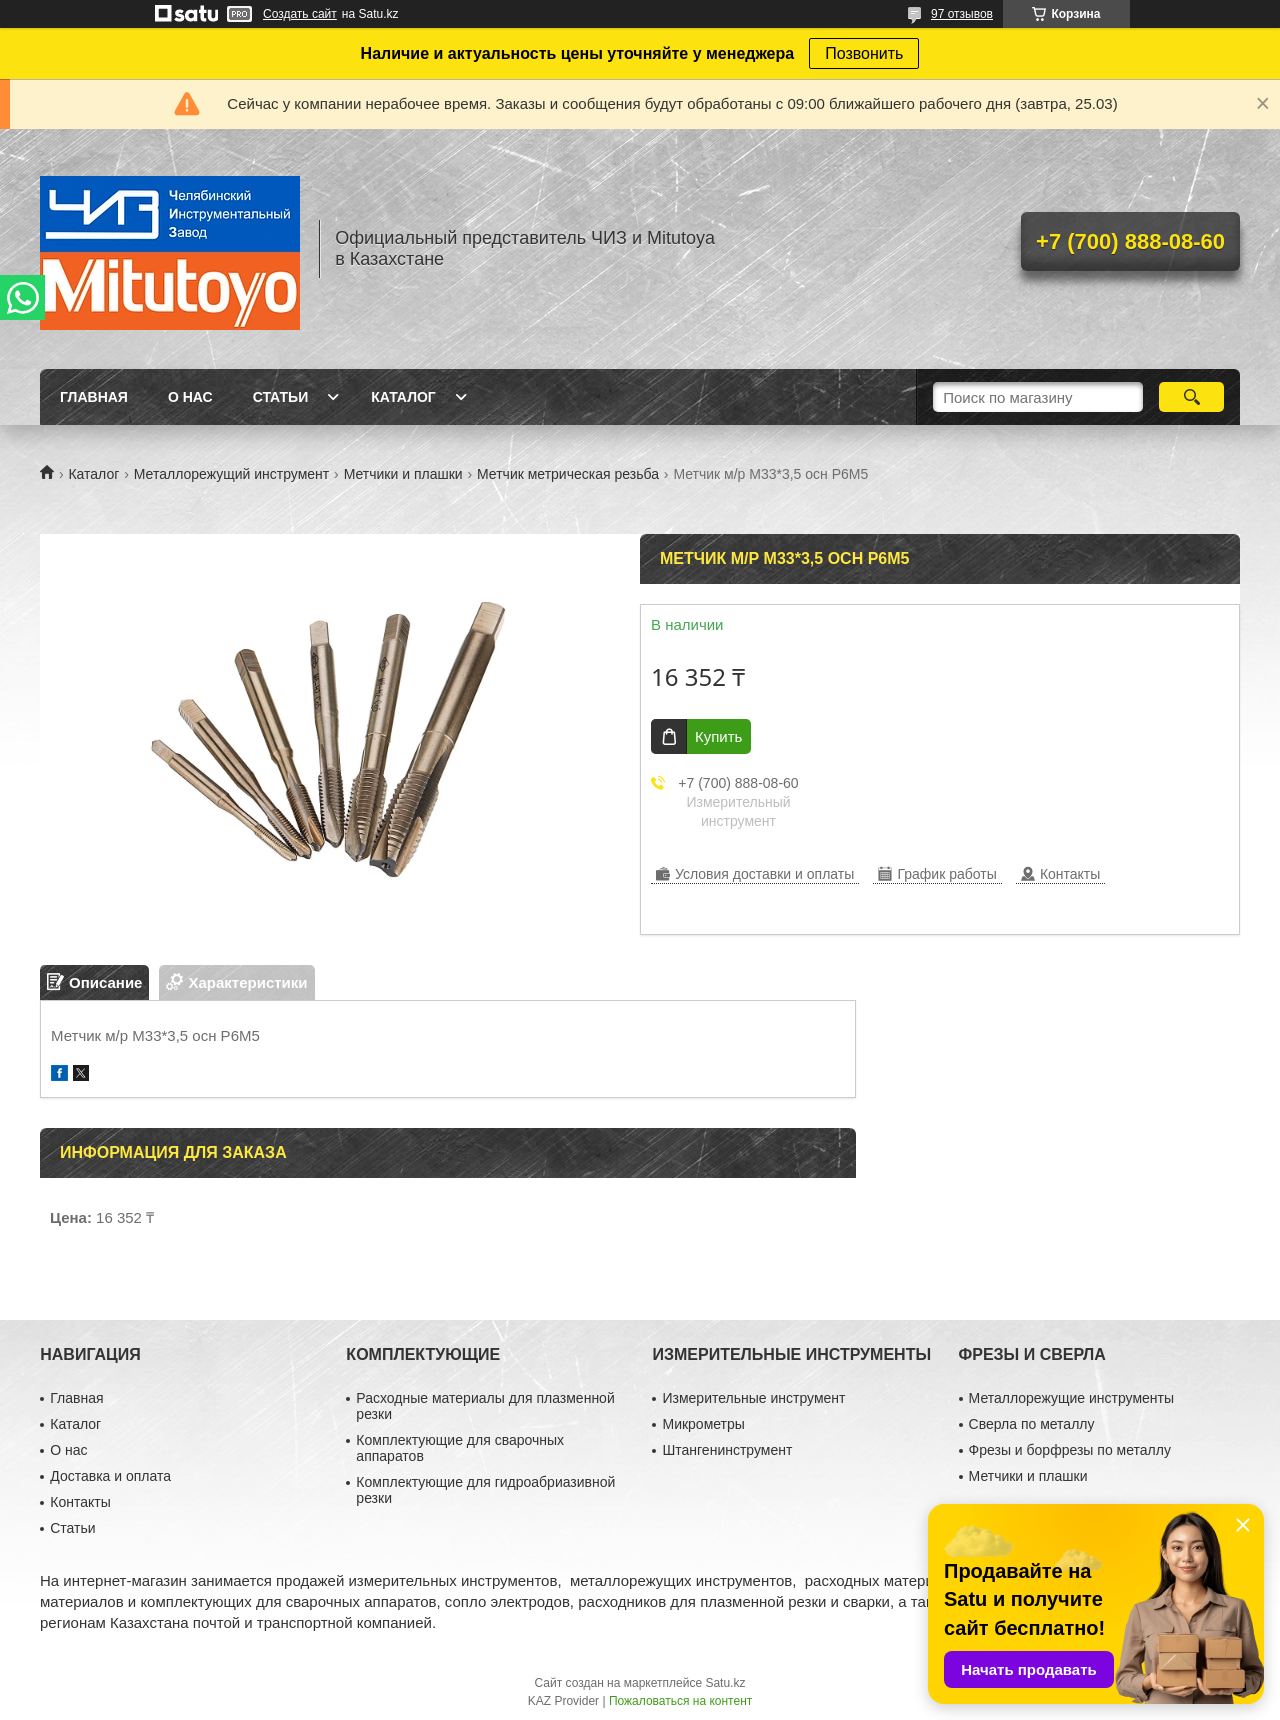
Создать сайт (300, 14)
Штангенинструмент (727, 1450)
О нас (190, 397)
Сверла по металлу (1032, 1424)
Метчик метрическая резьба (568, 474)
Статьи (281, 397)
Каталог (403, 397)
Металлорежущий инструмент (231, 474)
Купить (718, 736)
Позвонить (864, 53)
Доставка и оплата (110, 1476)
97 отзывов (962, 14)
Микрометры (703, 1424)
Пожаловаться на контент (680, 1701)
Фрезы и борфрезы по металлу (1070, 1450)
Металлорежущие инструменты (1071, 1398)
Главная (94, 397)
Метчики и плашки (403, 474)
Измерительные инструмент (753, 1398)
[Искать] (1191, 397)
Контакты (80, 1502)
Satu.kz (725, 1683)
